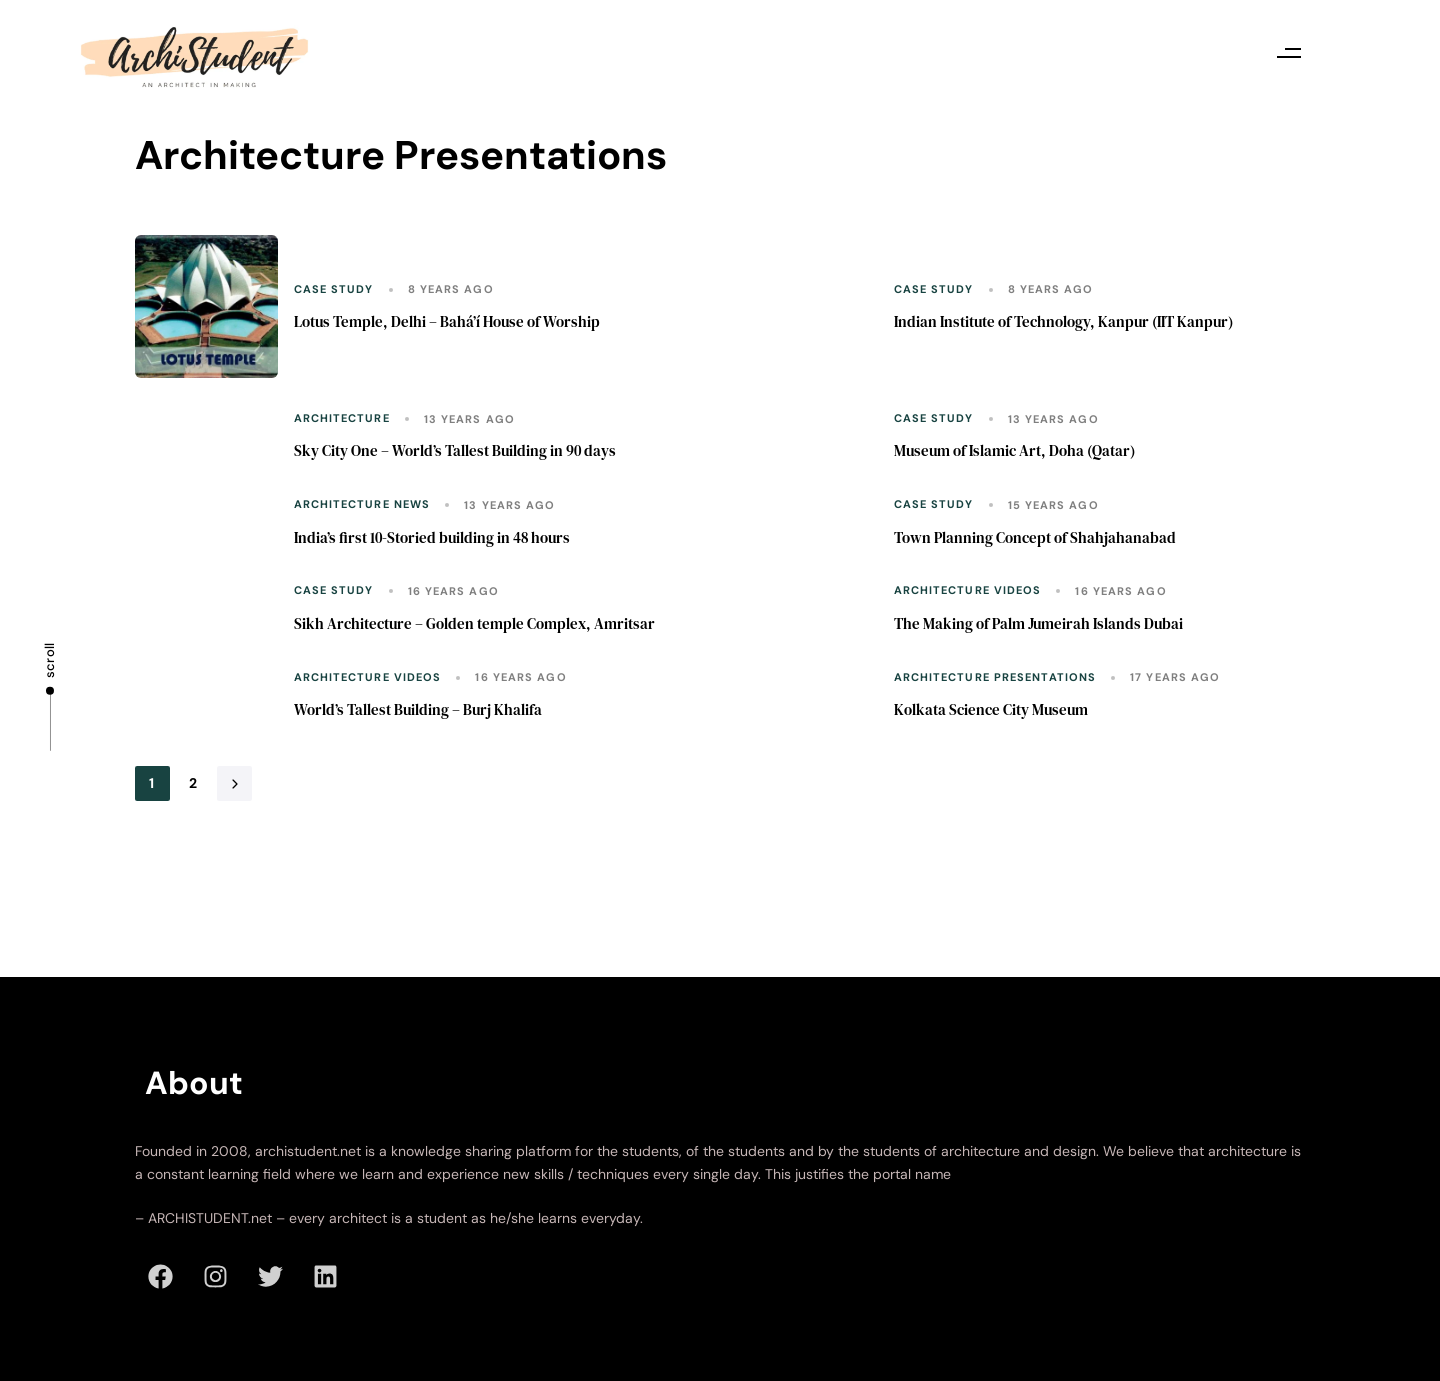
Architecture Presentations (995, 677)
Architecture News (362, 504)
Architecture (342, 418)
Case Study (334, 289)
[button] (1289, 52)
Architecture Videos (968, 590)
